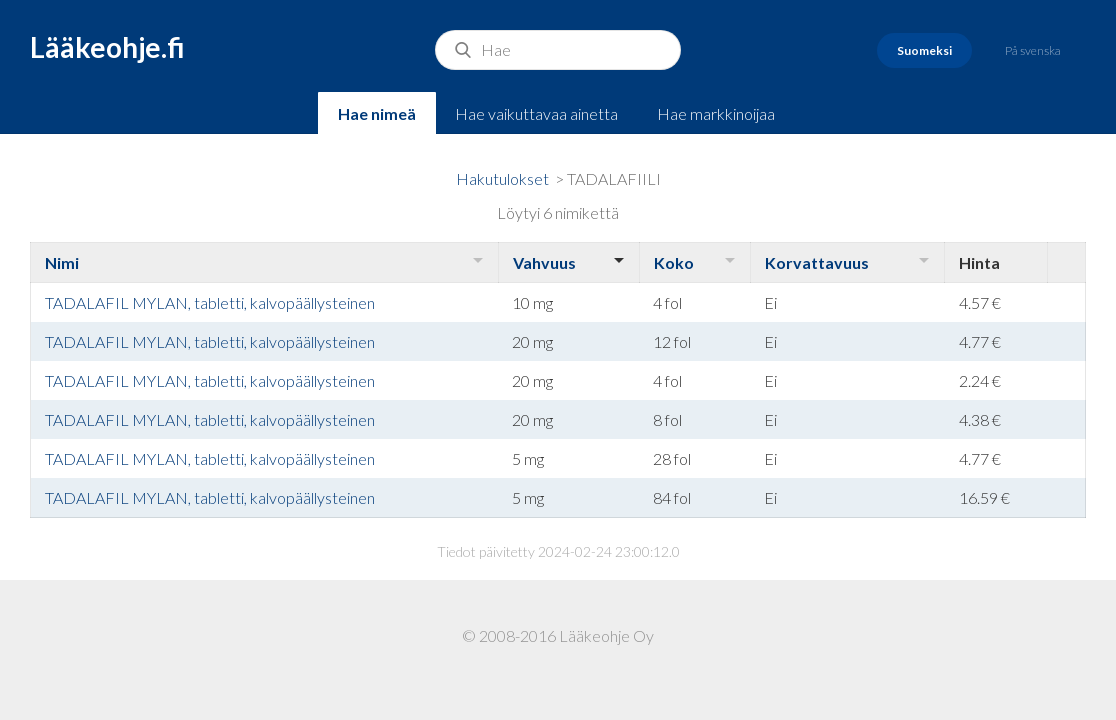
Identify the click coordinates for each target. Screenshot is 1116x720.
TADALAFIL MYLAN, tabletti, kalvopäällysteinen (210, 302)
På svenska (1033, 50)
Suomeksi (924, 50)
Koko (674, 262)
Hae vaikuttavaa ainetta (536, 113)
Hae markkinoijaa (716, 113)
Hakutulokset (502, 178)
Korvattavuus (817, 262)
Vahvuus (544, 262)
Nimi (62, 262)
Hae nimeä (377, 113)
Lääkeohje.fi (107, 47)
